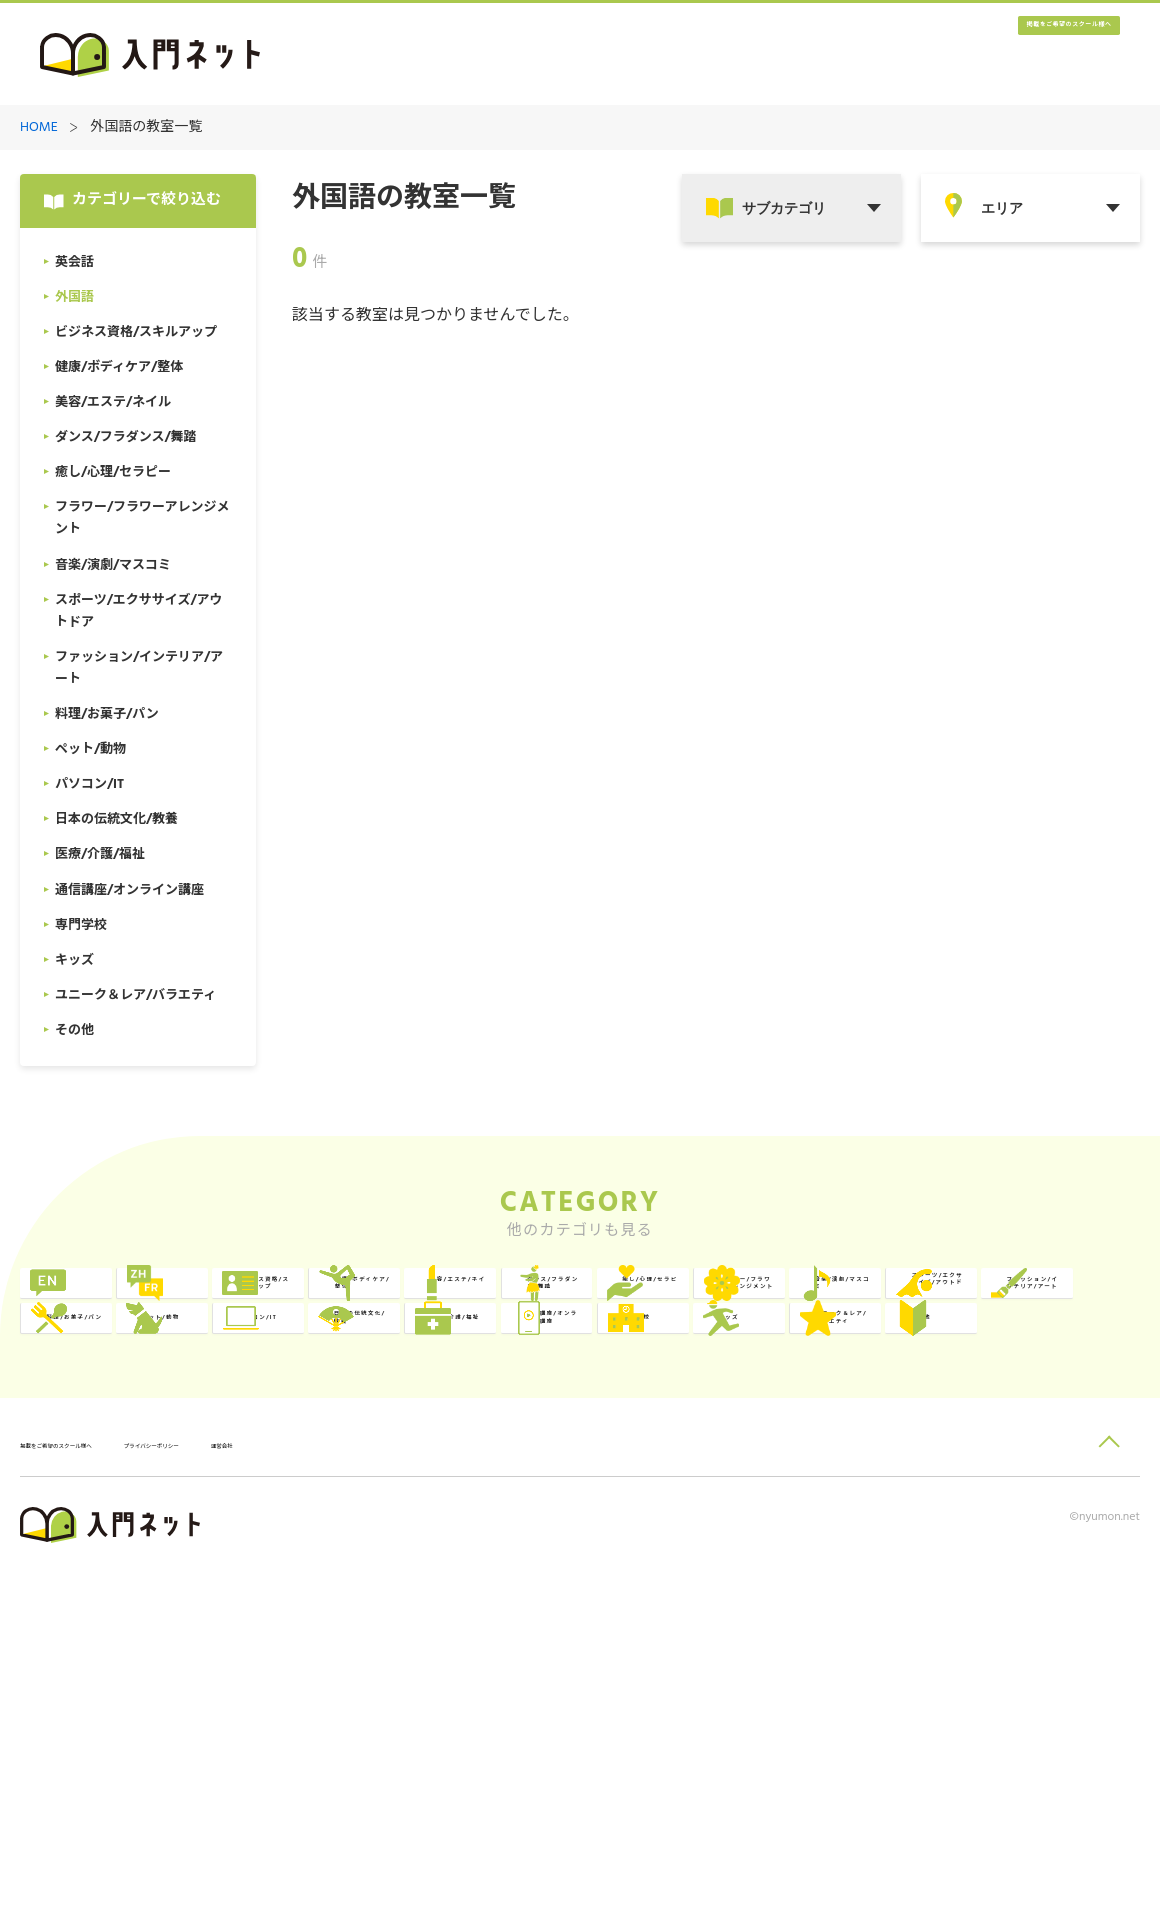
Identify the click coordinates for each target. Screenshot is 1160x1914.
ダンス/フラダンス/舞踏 (146, 1387)
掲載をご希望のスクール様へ (1000, 55)
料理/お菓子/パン (365, 1469)
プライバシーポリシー (286, 1786)
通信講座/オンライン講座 (369, 1551)
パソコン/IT (799, 1469)
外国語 (329, 1305)
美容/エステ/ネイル (1050, 1305)
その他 (103, 1633)
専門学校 (562, 1551)
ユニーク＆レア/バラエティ (1047, 1551)
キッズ (781, 1551)
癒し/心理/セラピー (372, 1387)
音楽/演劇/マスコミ (824, 1387)
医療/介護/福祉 (132, 1551)
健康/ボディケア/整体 (824, 1305)
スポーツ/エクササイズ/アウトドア (1046, 1387)
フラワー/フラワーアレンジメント (595, 1387)
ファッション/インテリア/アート (143, 1469)
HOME (39, 128)
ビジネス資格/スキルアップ (595, 1305)
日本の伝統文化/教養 (1047, 1469)
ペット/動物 (573, 1469)
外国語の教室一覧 (146, 128)
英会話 (103, 1305)
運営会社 (409, 1786)
